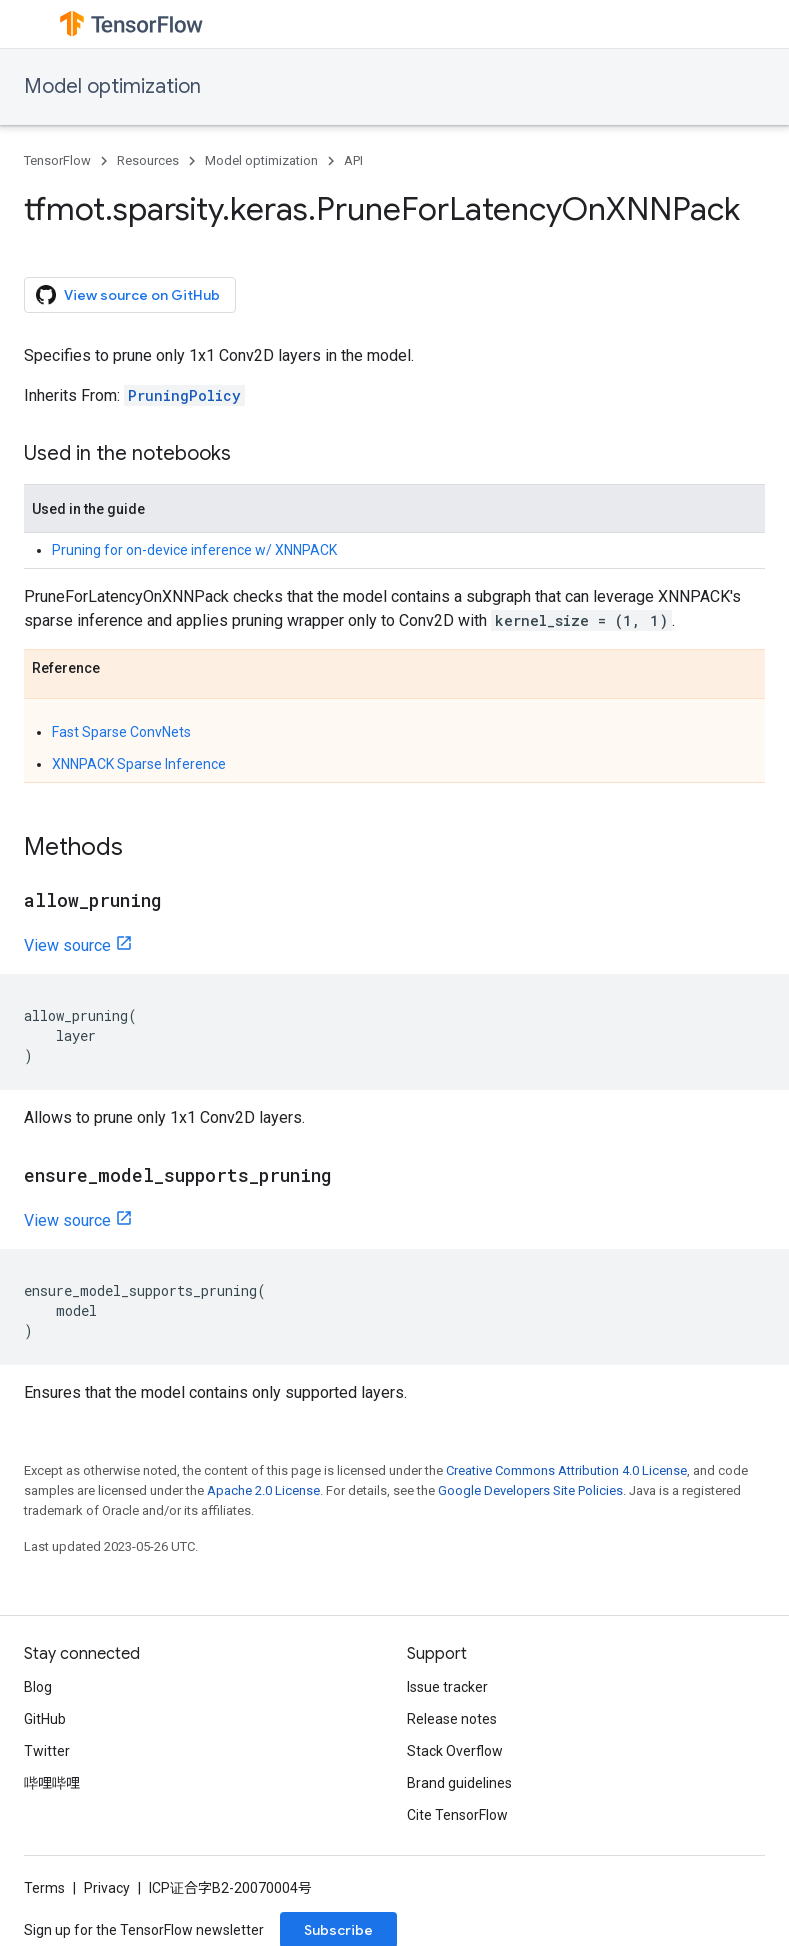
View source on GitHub (128, 295)
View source (67, 945)
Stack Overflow (455, 1751)
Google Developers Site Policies (530, 1490)
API (353, 160)
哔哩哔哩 (52, 1783)
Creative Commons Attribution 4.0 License (566, 1470)
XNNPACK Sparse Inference (139, 764)
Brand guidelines (459, 1783)
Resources (148, 160)
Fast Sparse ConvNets (121, 732)
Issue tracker (447, 1687)
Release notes (452, 1719)
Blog (38, 1687)
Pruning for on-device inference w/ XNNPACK (194, 550)
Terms (44, 1888)
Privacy (107, 1888)
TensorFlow (57, 160)
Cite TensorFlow (457, 1815)
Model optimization (112, 86)
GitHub (45, 1719)
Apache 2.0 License (263, 1490)
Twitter (47, 1751)
